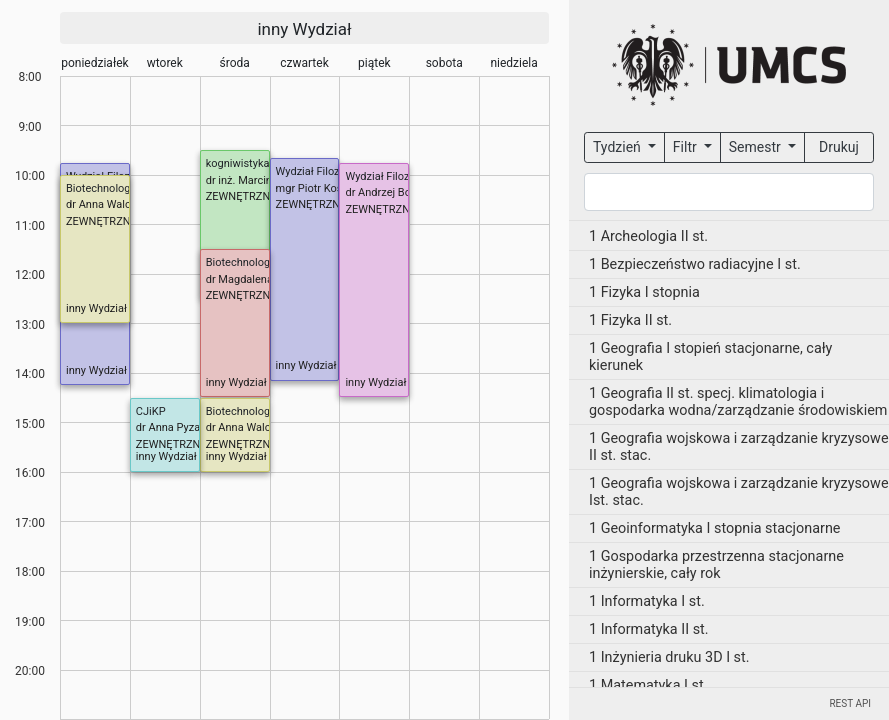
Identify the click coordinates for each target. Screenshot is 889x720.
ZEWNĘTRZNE (241, 196)
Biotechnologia (102, 188)
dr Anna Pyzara (173, 427)
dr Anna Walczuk (107, 204)
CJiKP (151, 411)
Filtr (686, 147)
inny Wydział (304, 29)
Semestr (756, 147)
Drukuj (839, 147)
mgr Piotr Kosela (316, 188)
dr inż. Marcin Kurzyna (260, 180)
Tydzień (618, 147)
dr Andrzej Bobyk (386, 192)
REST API (850, 703)
